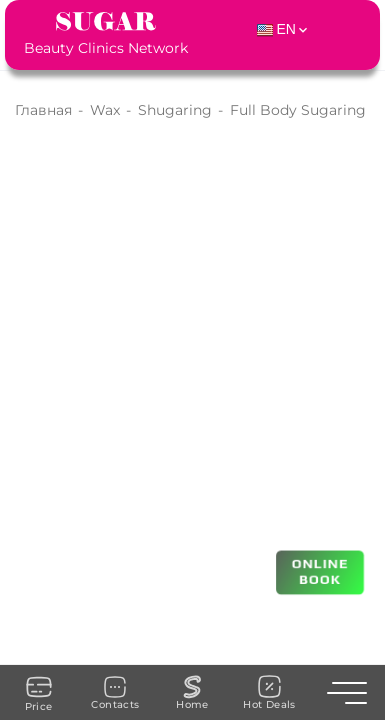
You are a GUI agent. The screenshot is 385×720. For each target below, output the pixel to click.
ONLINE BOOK (320, 570)
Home (192, 693)
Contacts (115, 693)
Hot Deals (269, 692)
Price (39, 693)
